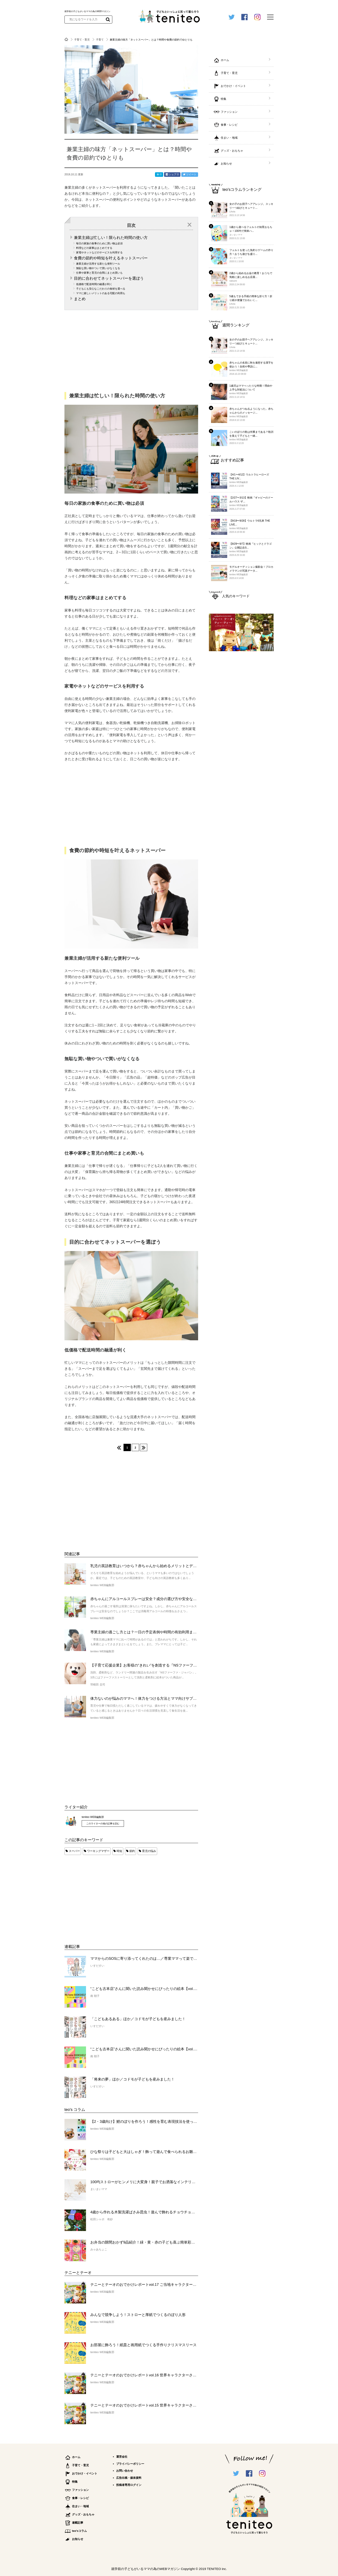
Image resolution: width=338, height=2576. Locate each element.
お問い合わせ (124, 2470)
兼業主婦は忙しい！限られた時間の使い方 (111, 237)
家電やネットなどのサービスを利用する (99, 252)
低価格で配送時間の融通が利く (94, 284)
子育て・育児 (82, 39)
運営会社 (121, 2456)
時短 (119, 1851)
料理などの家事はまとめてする (94, 247)
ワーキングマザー (98, 1851)
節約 (132, 1851)
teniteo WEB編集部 (93, 1817)
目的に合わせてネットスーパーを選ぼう (109, 278)
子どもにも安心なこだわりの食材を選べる (100, 288)
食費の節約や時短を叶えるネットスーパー (111, 258)
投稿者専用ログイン (128, 2485)
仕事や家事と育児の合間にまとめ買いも (99, 272)
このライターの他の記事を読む (102, 1823)
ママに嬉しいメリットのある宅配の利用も (100, 293)
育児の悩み (149, 1851)
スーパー (74, 1851)
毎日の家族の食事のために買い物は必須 (99, 243)
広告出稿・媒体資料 (128, 2477)
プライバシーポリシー (130, 2463)
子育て (100, 39)
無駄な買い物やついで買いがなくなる (98, 268)
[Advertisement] (96, 1895)
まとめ (80, 299)
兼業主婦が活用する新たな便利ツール (98, 263)
